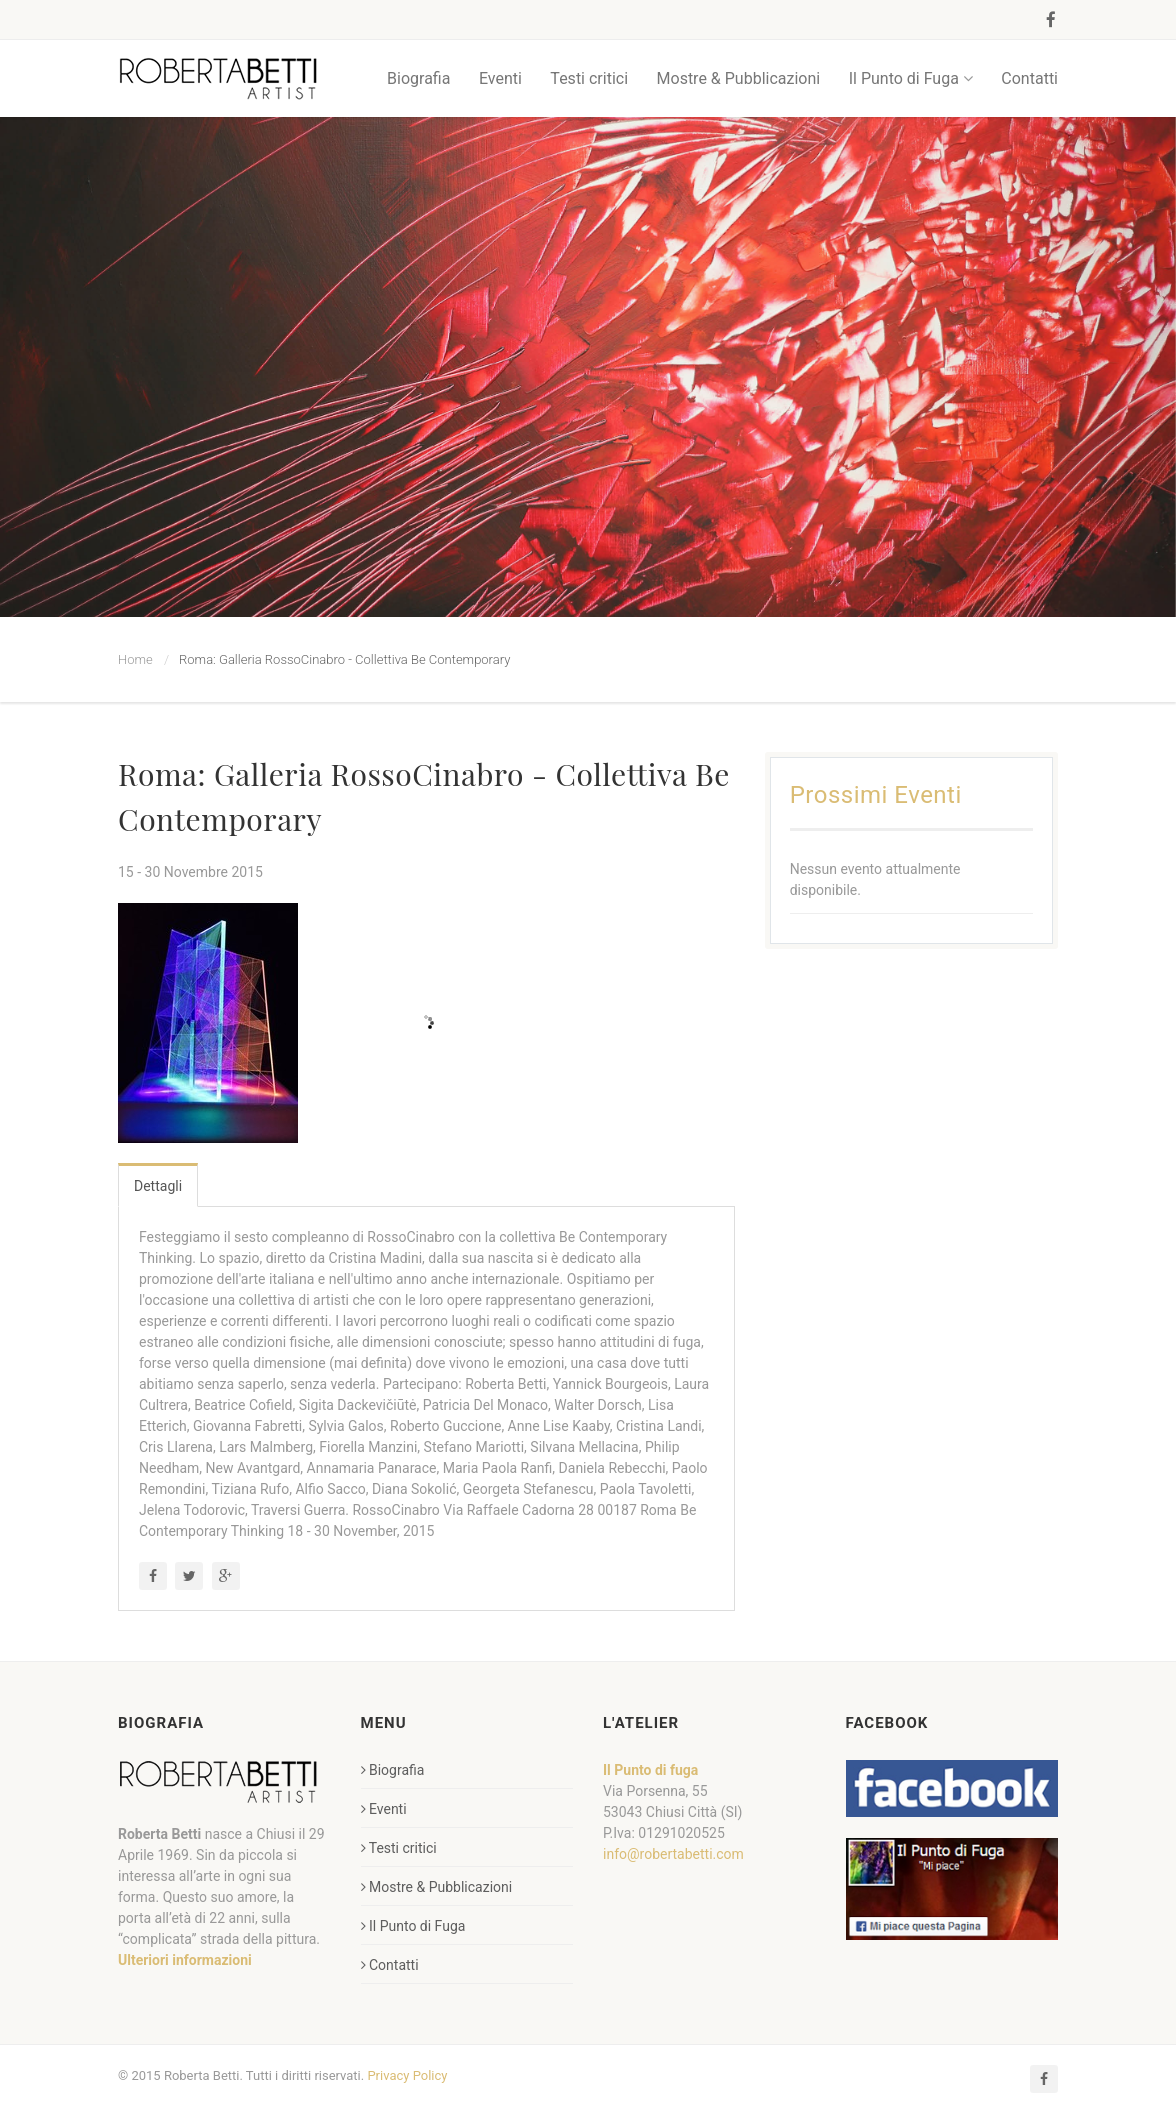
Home (135, 659)
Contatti (1029, 78)
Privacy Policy (407, 2075)
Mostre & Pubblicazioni (739, 78)
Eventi (500, 78)
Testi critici (589, 78)
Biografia (418, 78)
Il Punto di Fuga (911, 78)
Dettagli (158, 1186)
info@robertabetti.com (673, 1854)
